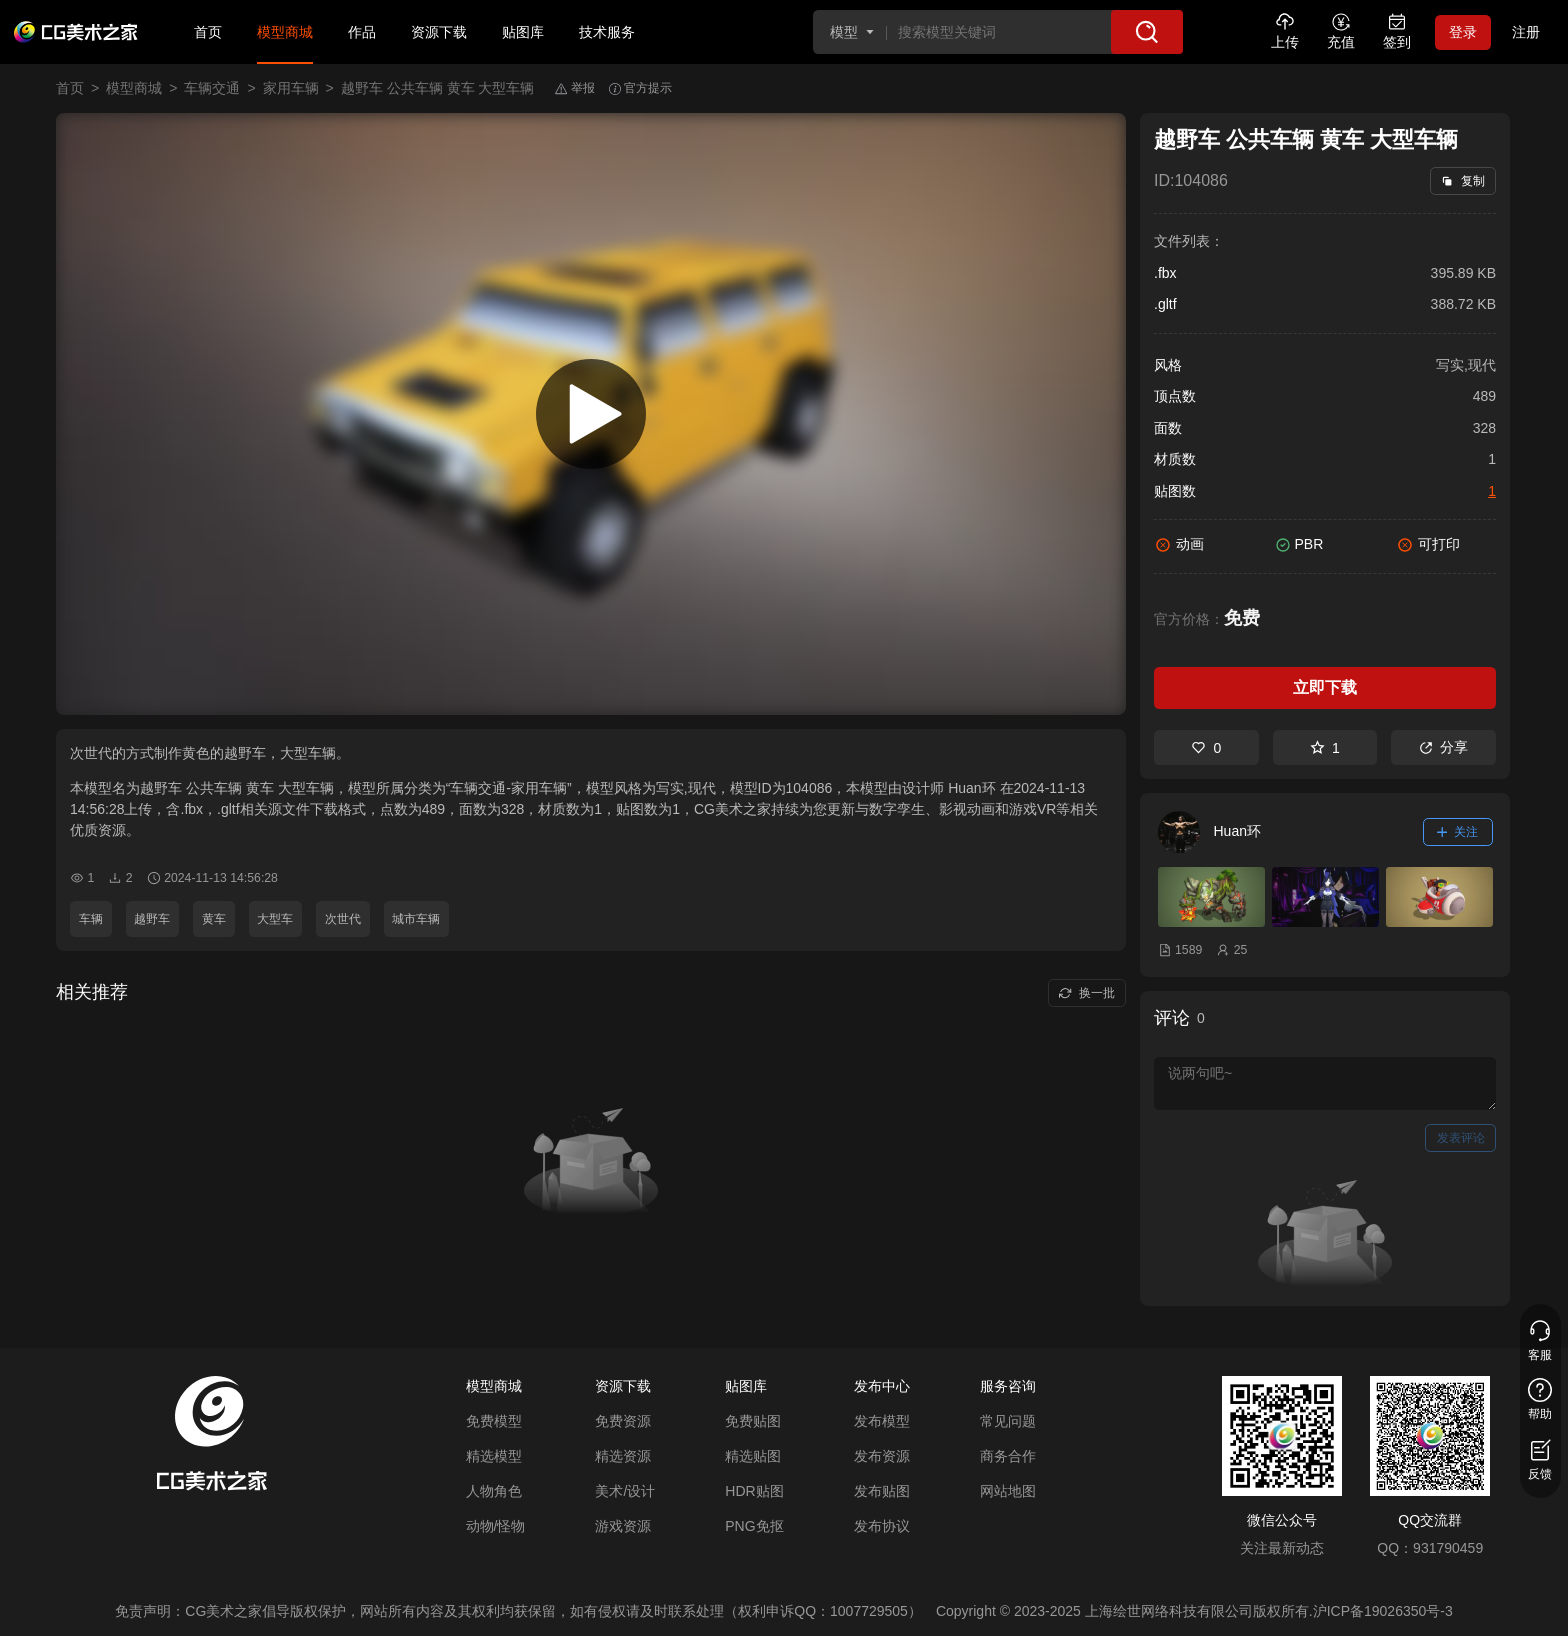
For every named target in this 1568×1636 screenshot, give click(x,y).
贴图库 (523, 32)
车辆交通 (212, 88)
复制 (1462, 181)
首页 (208, 32)
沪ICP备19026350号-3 (1383, 1611)
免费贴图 (753, 1421)
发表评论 (1461, 1138)
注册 (1526, 32)
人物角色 (494, 1491)
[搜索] (1147, 32)
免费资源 (623, 1421)
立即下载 (1325, 687)
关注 (1458, 832)
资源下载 (439, 32)
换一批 (1086, 993)
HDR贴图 (754, 1491)
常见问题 (1008, 1421)
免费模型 (494, 1421)
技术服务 (607, 32)
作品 (362, 32)
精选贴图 (753, 1456)
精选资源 (623, 1456)
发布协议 (882, 1526)
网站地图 (1008, 1491)
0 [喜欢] (1206, 748)
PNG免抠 (754, 1526)
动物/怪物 (496, 1526)
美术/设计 (625, 1491)
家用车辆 (291, 88)
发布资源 (882, 1456)
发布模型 (882, 1421)
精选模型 (494, 1456)
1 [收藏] (1325, 748)
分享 (1443, 747)
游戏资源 (623, 1526)
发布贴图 (882, 1491)
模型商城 (285, 32)
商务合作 (1008, 1456)
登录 (1463, 32)
